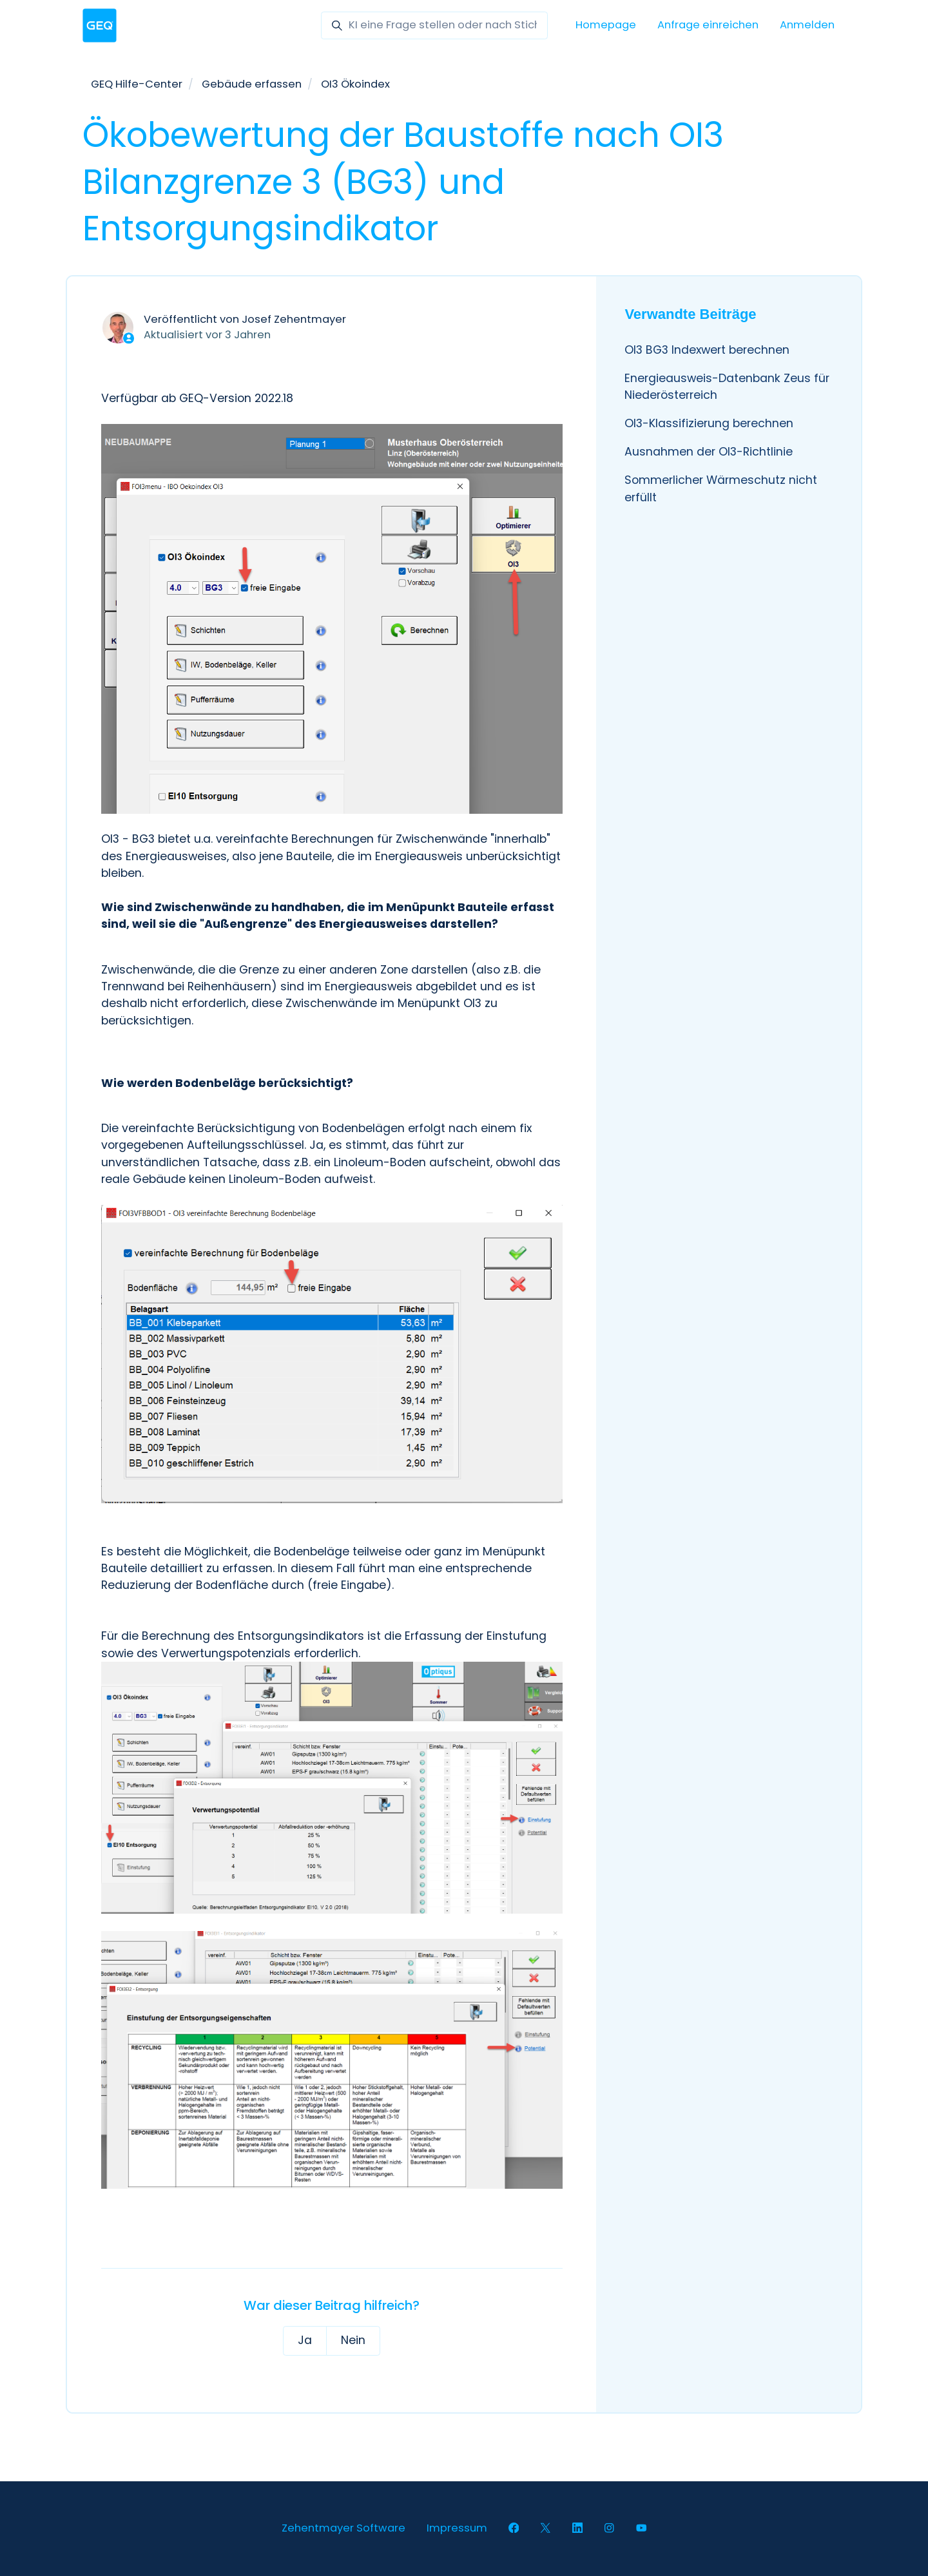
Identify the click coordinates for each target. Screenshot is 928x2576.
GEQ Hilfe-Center (136, 84)
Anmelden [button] (807, 24)
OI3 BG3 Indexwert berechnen (706, 350)
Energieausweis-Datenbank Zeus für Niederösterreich (726, 386)
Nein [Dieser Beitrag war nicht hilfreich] (353, 2340)
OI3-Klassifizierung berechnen (708, 423)
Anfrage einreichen (708, 24)
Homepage (605, 24)
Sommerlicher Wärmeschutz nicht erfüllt (720, 488)
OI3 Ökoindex (355, 84)
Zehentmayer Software (343, 2528)
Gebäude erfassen (252, 84)
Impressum (457, 2528)
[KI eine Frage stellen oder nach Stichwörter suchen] (434, 25)
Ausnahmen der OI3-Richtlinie (708, 451)
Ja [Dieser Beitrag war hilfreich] (305, 2340)
